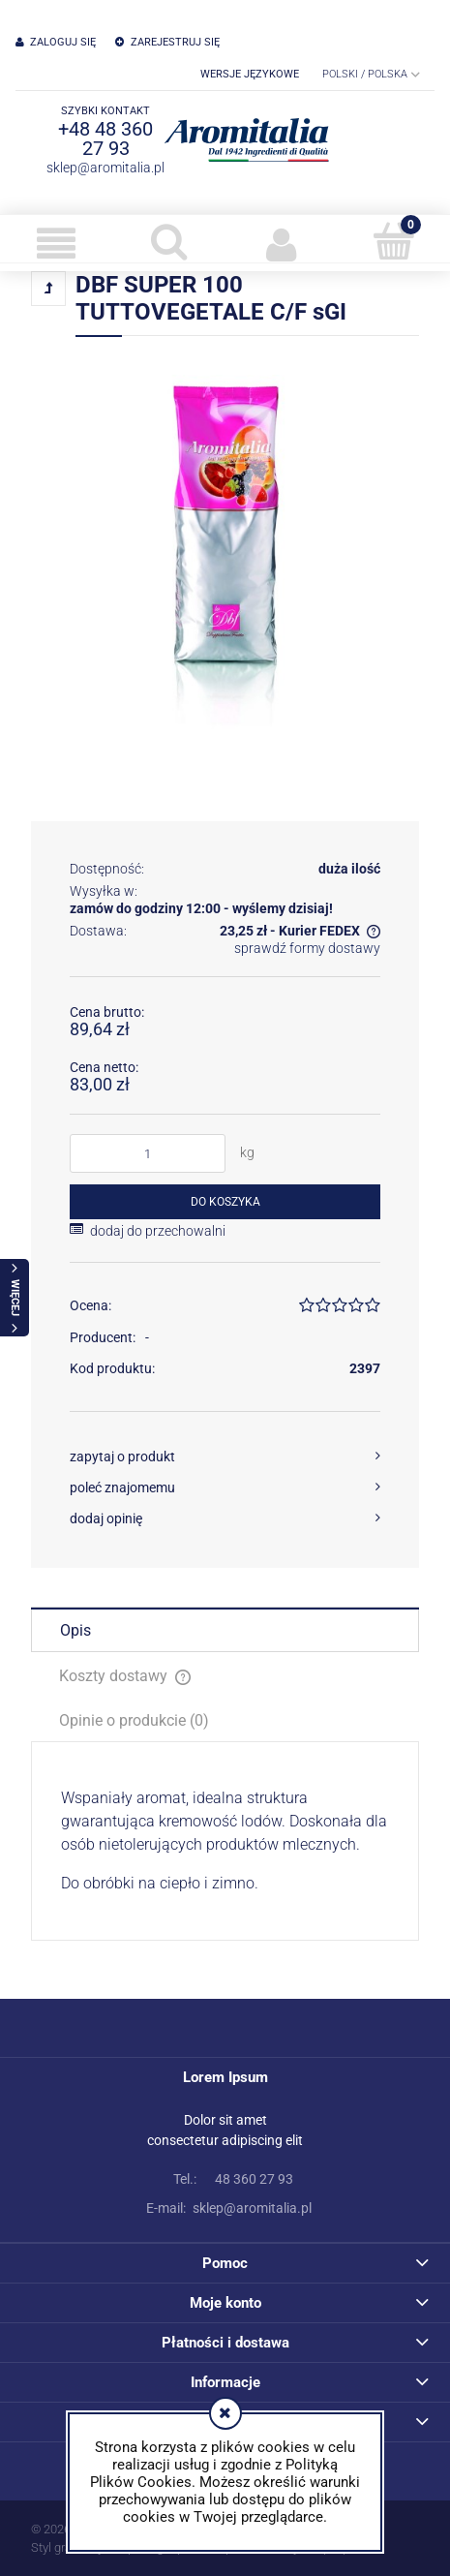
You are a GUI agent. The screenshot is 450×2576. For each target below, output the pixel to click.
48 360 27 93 (225, 2179)
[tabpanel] (225, 1841)
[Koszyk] (394, 241)
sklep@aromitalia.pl (105, 167)
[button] (56, 243)
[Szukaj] (168, 241)
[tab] (225, 1629)
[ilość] (147, 1153)
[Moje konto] (281, 243)
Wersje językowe (249, 74)
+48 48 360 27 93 (105, 138)
